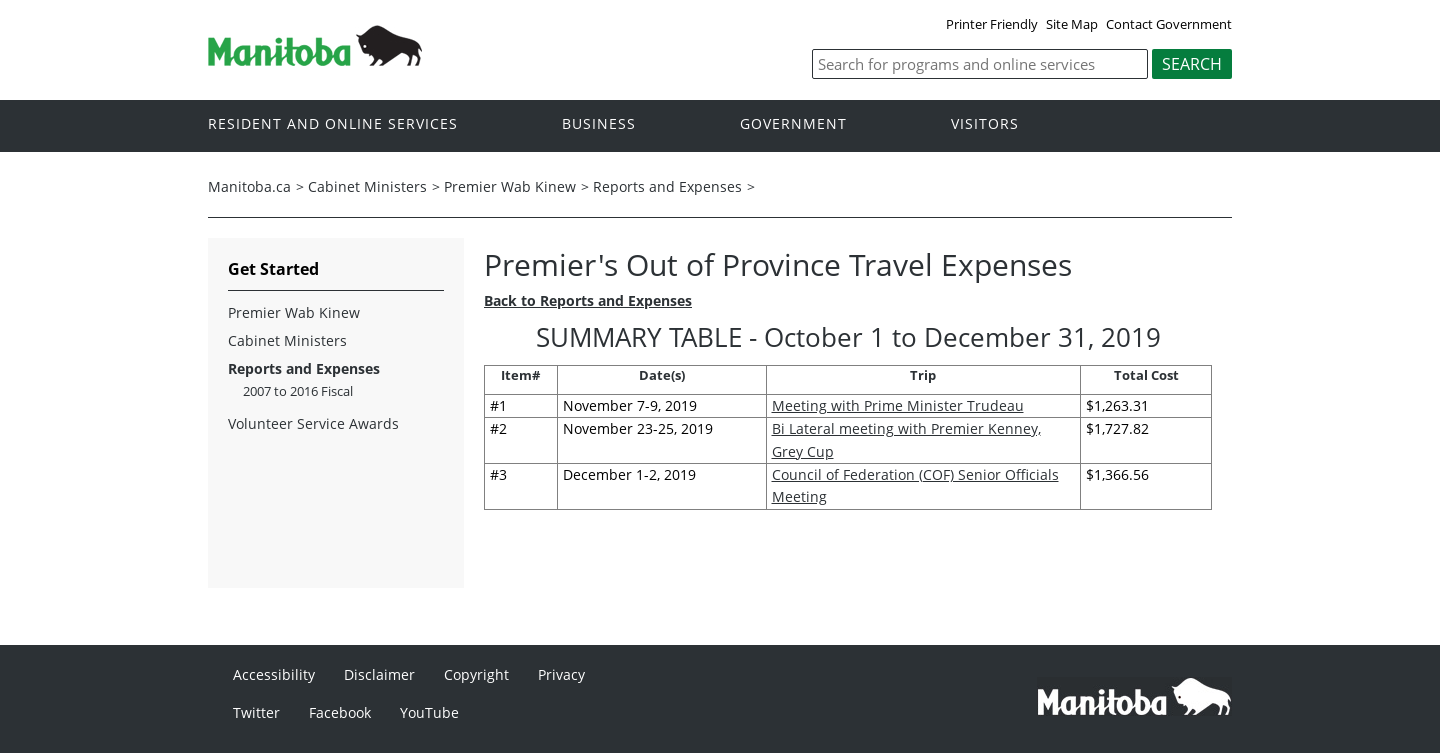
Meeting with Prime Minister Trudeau (898, 405)
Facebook (340, 712)
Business (599, 124)
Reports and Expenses (667, 186)
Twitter (256, 712)
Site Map (1072, 24)
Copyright (476, 674)
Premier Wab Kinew (510, 186)
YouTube (429, 712)
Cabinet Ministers (367, 186)
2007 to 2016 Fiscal (298, 391)
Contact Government (1169, 24)
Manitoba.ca (249, 186)
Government (793, 124)
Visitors (985, 124)
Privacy (561, 674)
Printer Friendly (992, 24)
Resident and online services (333, 124)
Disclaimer (379, 674)
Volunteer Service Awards (313, 423)
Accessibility (274, 674)
